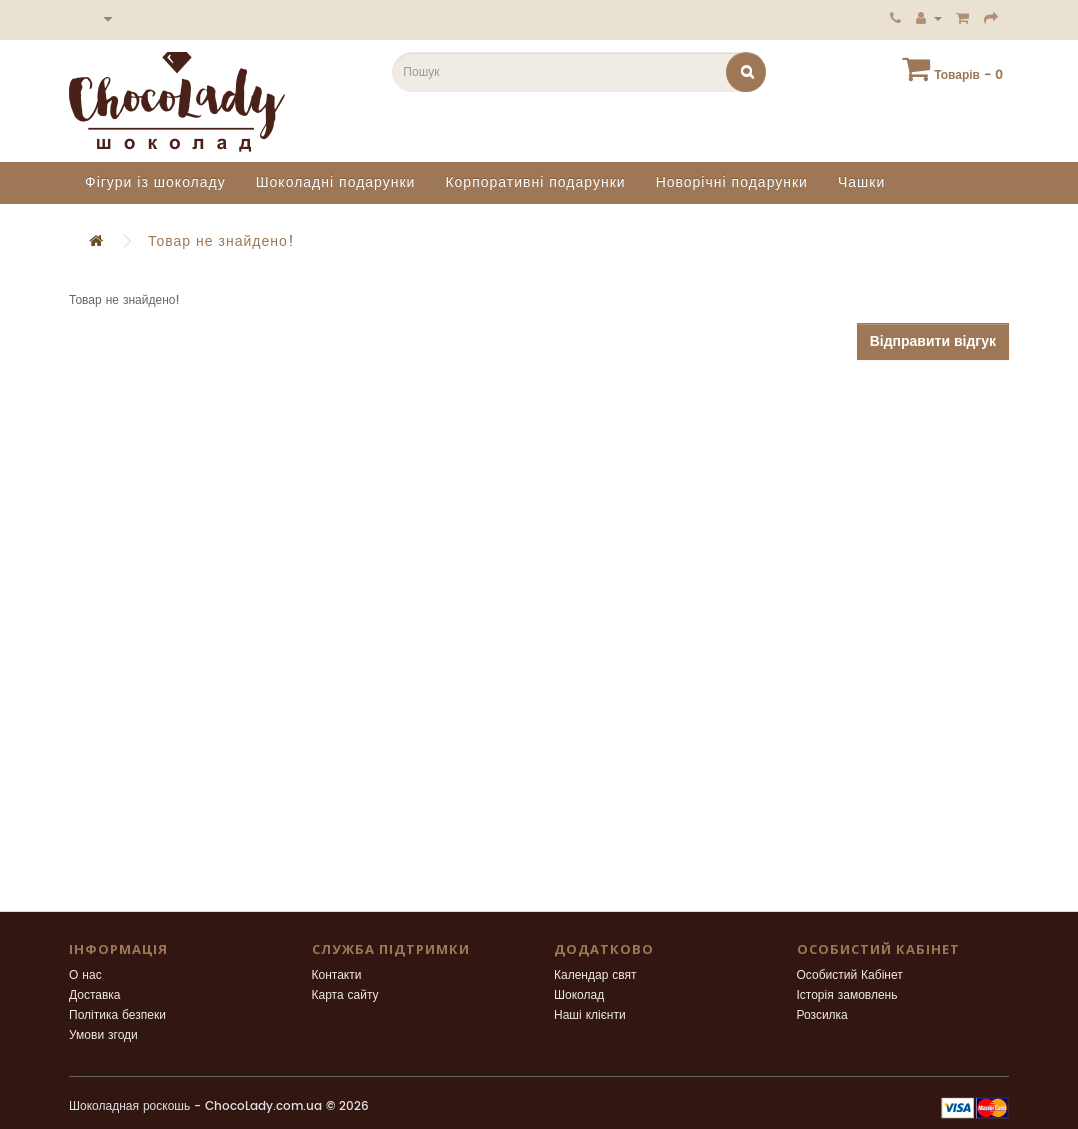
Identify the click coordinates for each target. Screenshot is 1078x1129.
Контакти (337, 975)
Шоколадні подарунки (336, 182)
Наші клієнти (590, 1015)
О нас (85, 975)
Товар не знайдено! (221, 241)
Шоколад (579, 995)
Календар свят (595, 975)
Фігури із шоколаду (155, 182)
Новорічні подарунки (732, 182)
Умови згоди (103, 1035)
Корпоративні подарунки (535, 182)
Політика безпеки (117, 1015)
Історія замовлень (847, 995)
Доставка (95, 995)
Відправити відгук (933, 341)
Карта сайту (345, 995)
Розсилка (822, 1015)
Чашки (861, 182)
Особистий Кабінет (850, 975)
